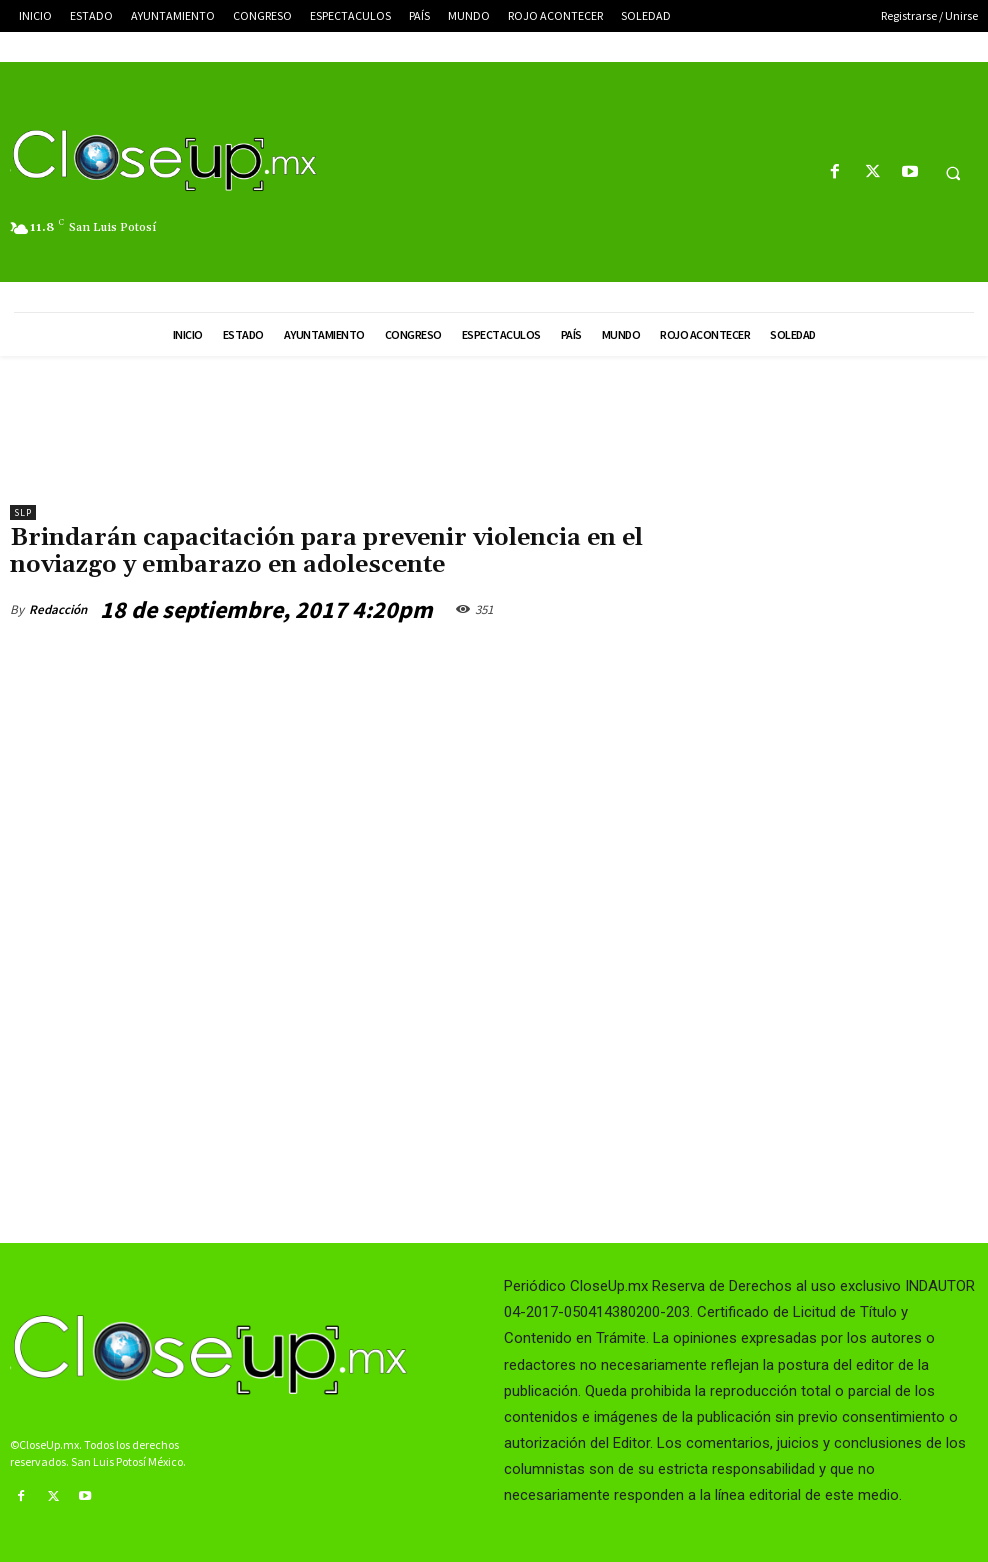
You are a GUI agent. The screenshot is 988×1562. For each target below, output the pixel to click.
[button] (953, 173)
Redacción (58, 609)
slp (23, 512)
